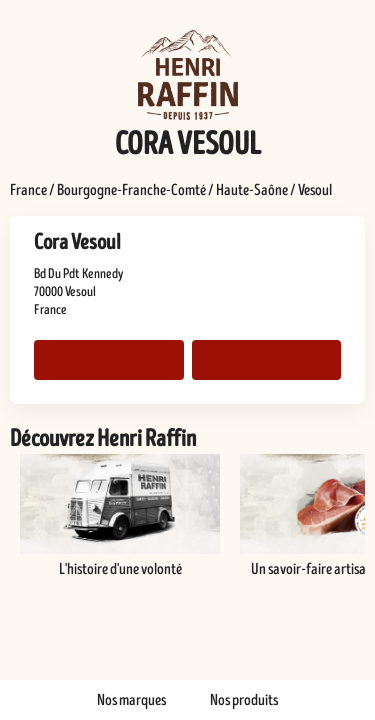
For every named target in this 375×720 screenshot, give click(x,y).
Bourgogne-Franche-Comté (131, 190)
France (28, 190)
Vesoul (315, 190)
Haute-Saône (252, 190)
